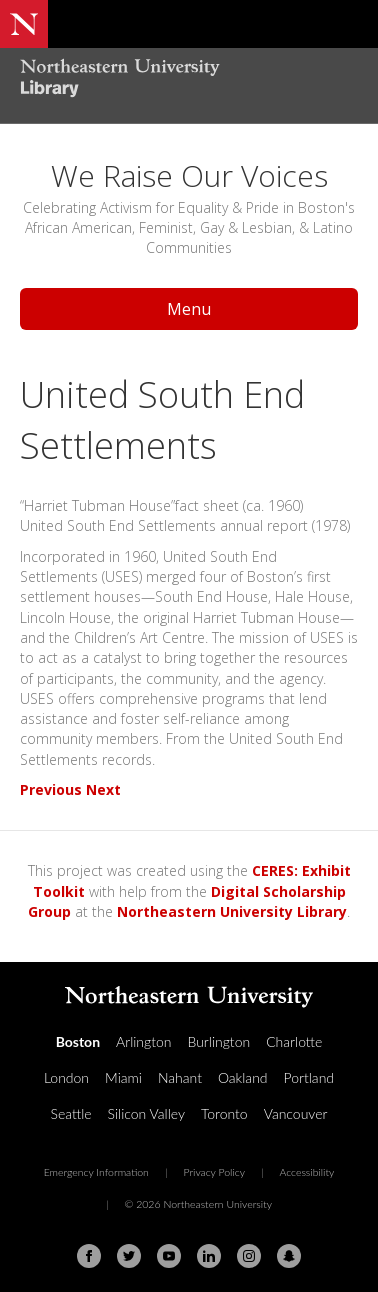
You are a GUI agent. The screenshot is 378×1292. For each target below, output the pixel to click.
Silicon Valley (146, 1113)
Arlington (143, 1041)
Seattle (71, 1113)
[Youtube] (169, 1256)
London (66, 1077)
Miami (123, 1077)
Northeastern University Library (232, 911)
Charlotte (294, 1041)
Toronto (224, 1113)
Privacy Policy (214, 1172)
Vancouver (296, 1113)
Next (103, 789)
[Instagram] (249, 1256)
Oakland (243, 1077)
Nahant (180, 1077)
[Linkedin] (209, 1256)
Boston (78, 1041)
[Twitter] (129, 1256)
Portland (309, 1077)
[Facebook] (89, 1256)
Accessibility (306, 1172)
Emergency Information (96, 1172)
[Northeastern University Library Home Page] (189, 80)
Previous (51, 789)
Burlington (218, 1041)
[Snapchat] (289, 1256)
